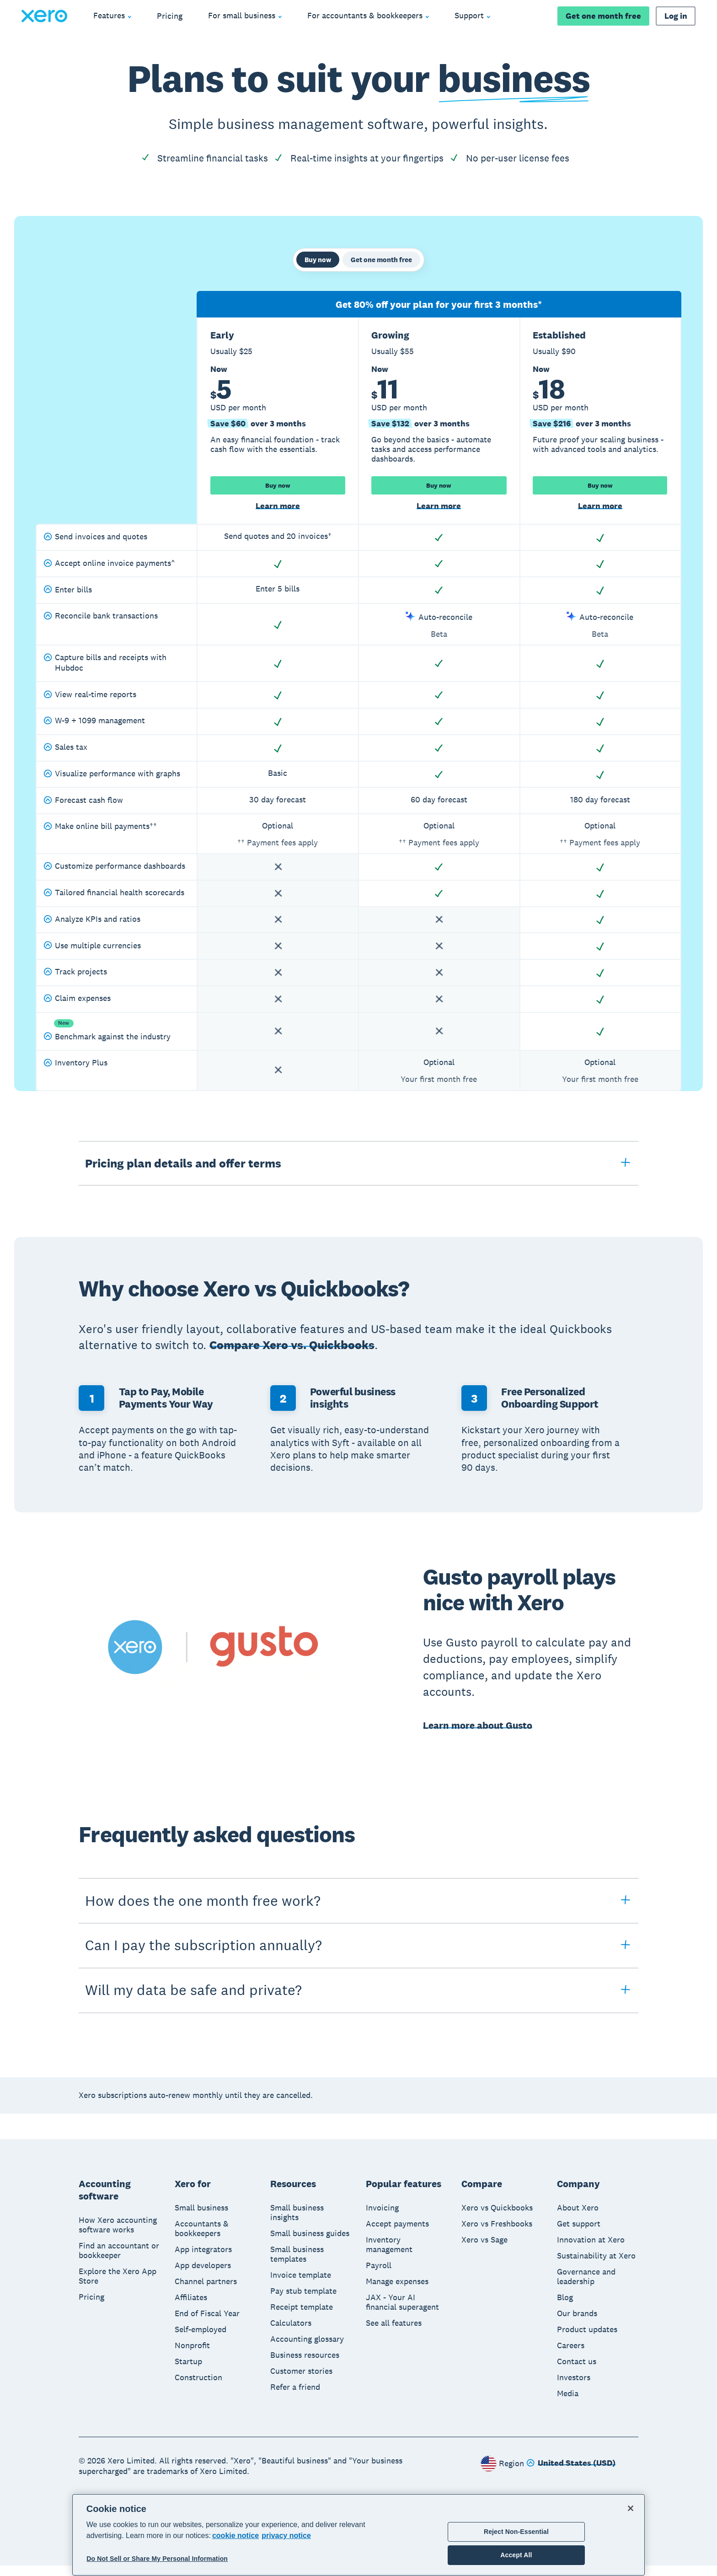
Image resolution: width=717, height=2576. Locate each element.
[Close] (631, 2508)
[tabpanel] (358, 701)
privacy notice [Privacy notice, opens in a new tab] (286, 2535)
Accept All (516, 2555)
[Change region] (570, 2474)
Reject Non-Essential (516, 2531)
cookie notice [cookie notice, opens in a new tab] (235, 2535)
